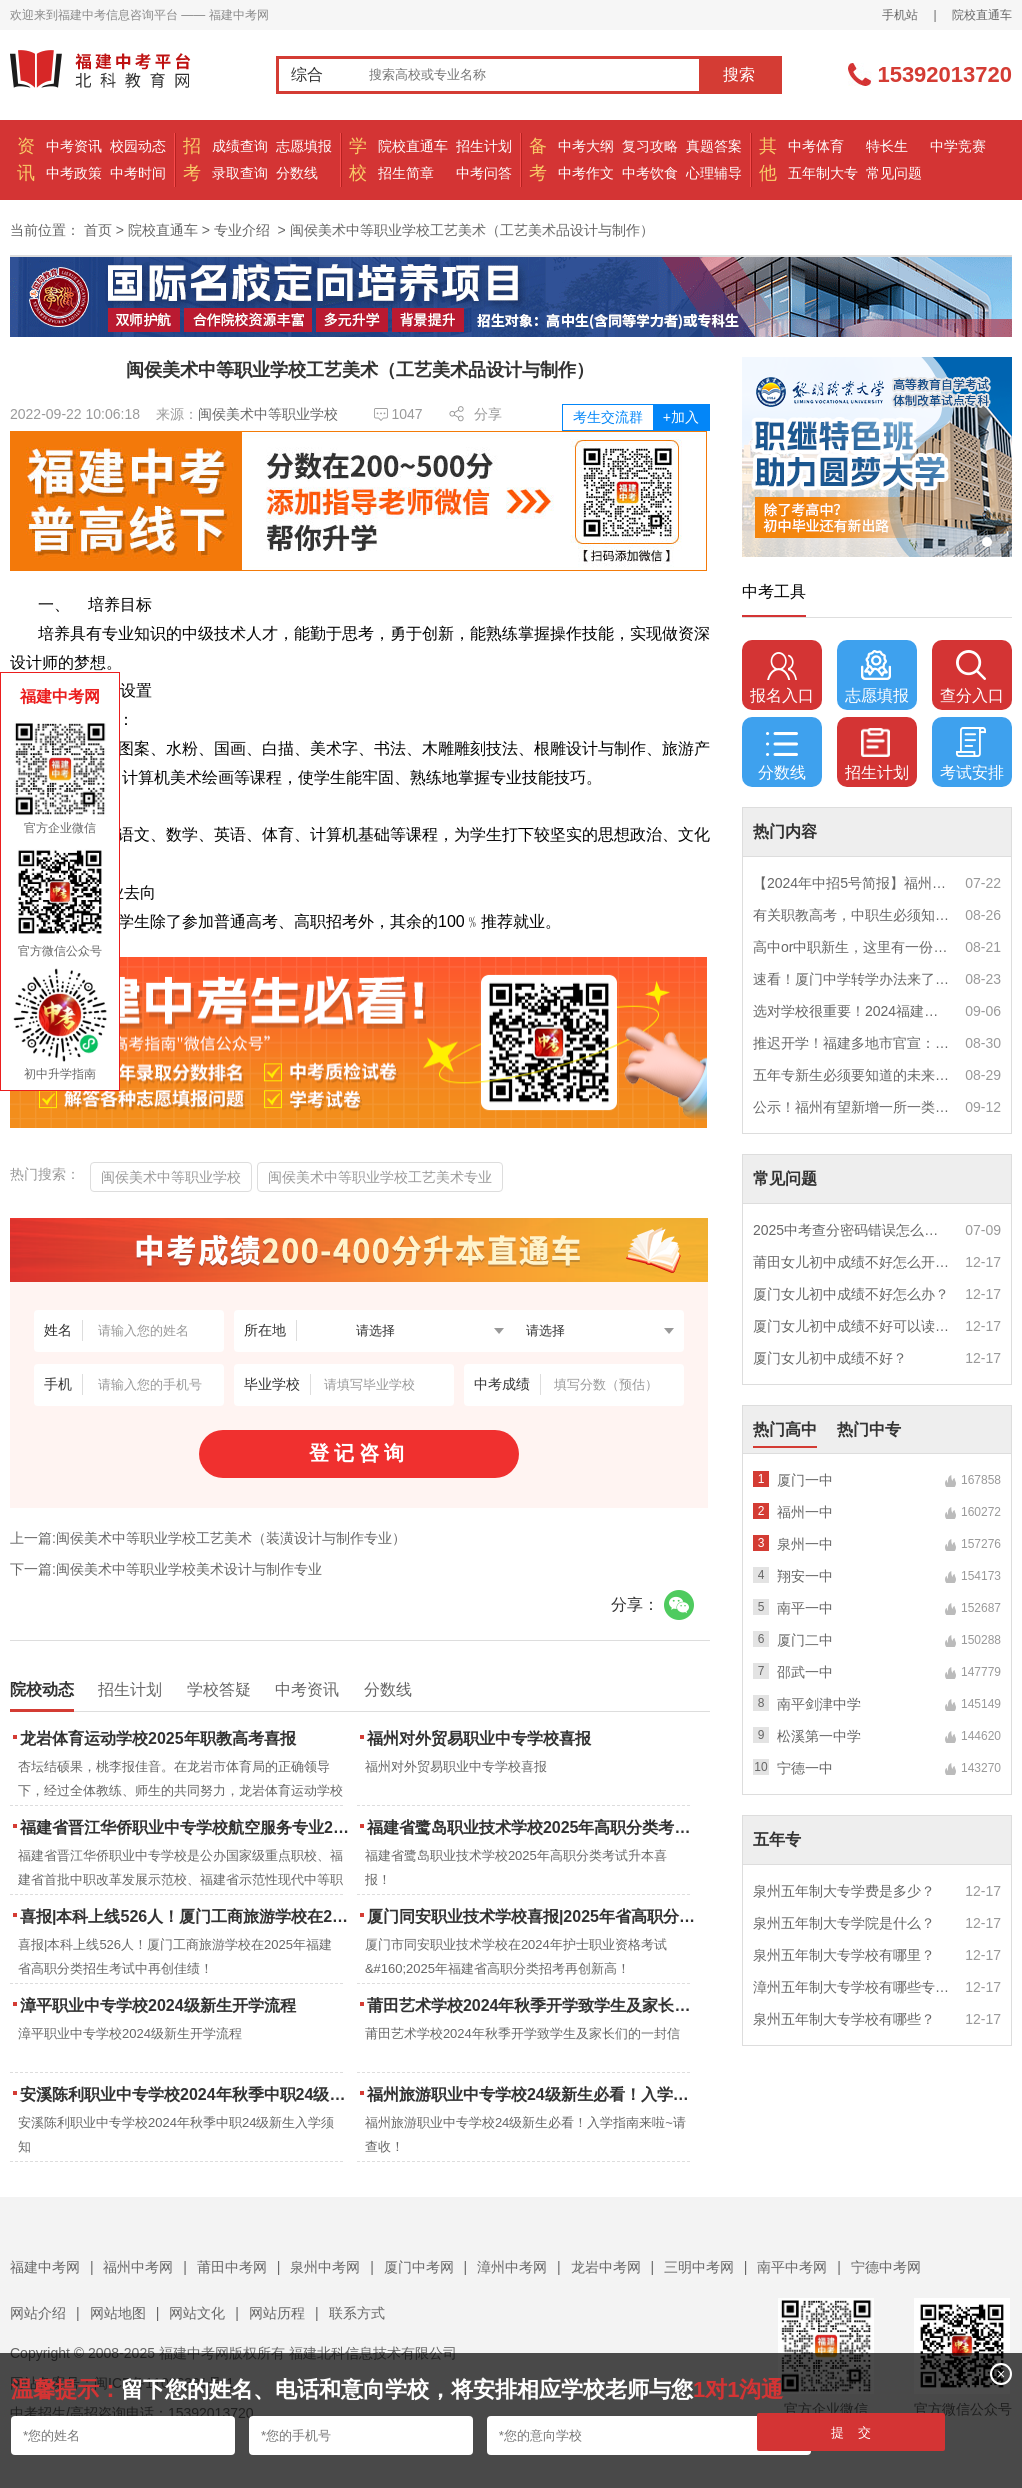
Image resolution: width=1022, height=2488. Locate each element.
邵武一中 (805, 1672)
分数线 (297, 173)
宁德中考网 (886, 2267)
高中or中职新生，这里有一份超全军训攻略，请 (852, 947)
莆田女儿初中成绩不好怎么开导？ (852, 1262)
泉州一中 (805, 1544)
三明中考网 (699, 2267)
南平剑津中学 (819, 1704)
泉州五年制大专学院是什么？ (844, 1923)
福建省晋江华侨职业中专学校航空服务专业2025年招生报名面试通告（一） (186, 1827)
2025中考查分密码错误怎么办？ (852, 1230)
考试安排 (972, 754)
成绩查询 (240, 146)
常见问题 (894, 173)
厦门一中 (805, 1480)
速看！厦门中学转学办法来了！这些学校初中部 (852, 979)
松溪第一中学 (819, 1736)
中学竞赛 (958, 146)
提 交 (851, 2432)
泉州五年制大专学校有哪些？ (844, 2019)
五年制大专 (823, 173)
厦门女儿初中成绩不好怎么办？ (851, 1294)
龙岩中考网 (606, 2267)
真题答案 (714, 146)
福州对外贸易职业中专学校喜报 (479, 1738)
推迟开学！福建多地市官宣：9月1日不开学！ (852, 1043)
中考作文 (586, 173)
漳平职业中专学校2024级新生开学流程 (158, 2005)
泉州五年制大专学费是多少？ (844, 1891)
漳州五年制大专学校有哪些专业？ (852, 1987)
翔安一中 (805, 1576)
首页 (98, 230)
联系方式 (357, 2313)
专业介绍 (242, 230)
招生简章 (406, 173)
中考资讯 (74, 146)
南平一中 (805, 1608)
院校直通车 (982, 15)
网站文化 (197, 2313)
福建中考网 (45, 2267)
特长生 (887, 146)
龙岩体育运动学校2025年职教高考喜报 (158, 1738)
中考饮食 (650, 173)
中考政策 (74, 173)
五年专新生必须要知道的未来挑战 (852, 1075)
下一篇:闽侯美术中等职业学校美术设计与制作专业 (166, 1569)
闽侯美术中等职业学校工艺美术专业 (380, 1177)
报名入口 (782, 677)
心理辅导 (714, 173)
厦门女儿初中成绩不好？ (830, 1358)
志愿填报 (304, 146)
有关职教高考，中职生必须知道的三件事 (852, 915)
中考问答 (484, 173)
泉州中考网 (325, 2267)
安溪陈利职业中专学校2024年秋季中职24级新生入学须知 (186, 2094)
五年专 (777, 1839)
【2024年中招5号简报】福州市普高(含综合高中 (852, 883)
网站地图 (118, 2313)
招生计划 (484, 146)
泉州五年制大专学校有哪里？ (844, 1955)
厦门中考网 (419, 2267)
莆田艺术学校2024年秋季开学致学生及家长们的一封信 (533, 2005)
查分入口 (972, 677)
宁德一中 (805, 1768)
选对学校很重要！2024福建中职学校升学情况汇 (852, 1011)
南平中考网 (792, 2267)
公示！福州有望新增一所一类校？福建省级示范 (852, 1107)
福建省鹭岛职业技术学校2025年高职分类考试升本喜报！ (533, 1827)
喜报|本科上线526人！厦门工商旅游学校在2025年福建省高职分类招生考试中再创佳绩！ (186, 1916)
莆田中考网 (232, 2267)
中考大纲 (586, 146)
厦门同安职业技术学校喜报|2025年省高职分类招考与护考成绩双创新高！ (533, 1916)
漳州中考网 (512, 2267)
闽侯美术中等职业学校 (268, 414)
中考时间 (138, 173)
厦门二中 (805, 1640)
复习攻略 (650, 146)
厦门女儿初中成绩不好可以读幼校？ (852, 1326)
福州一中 (805, 1512)
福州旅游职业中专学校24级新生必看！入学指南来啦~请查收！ (533, 2094)
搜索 (739, 74)
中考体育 (816, 146)
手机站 (900, 15)
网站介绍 (38, 2313)
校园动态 (138, 146)
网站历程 (277, 2313)
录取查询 (240, 173)
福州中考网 (138, 2267)
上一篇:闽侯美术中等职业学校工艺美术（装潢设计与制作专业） (208, 1538)
